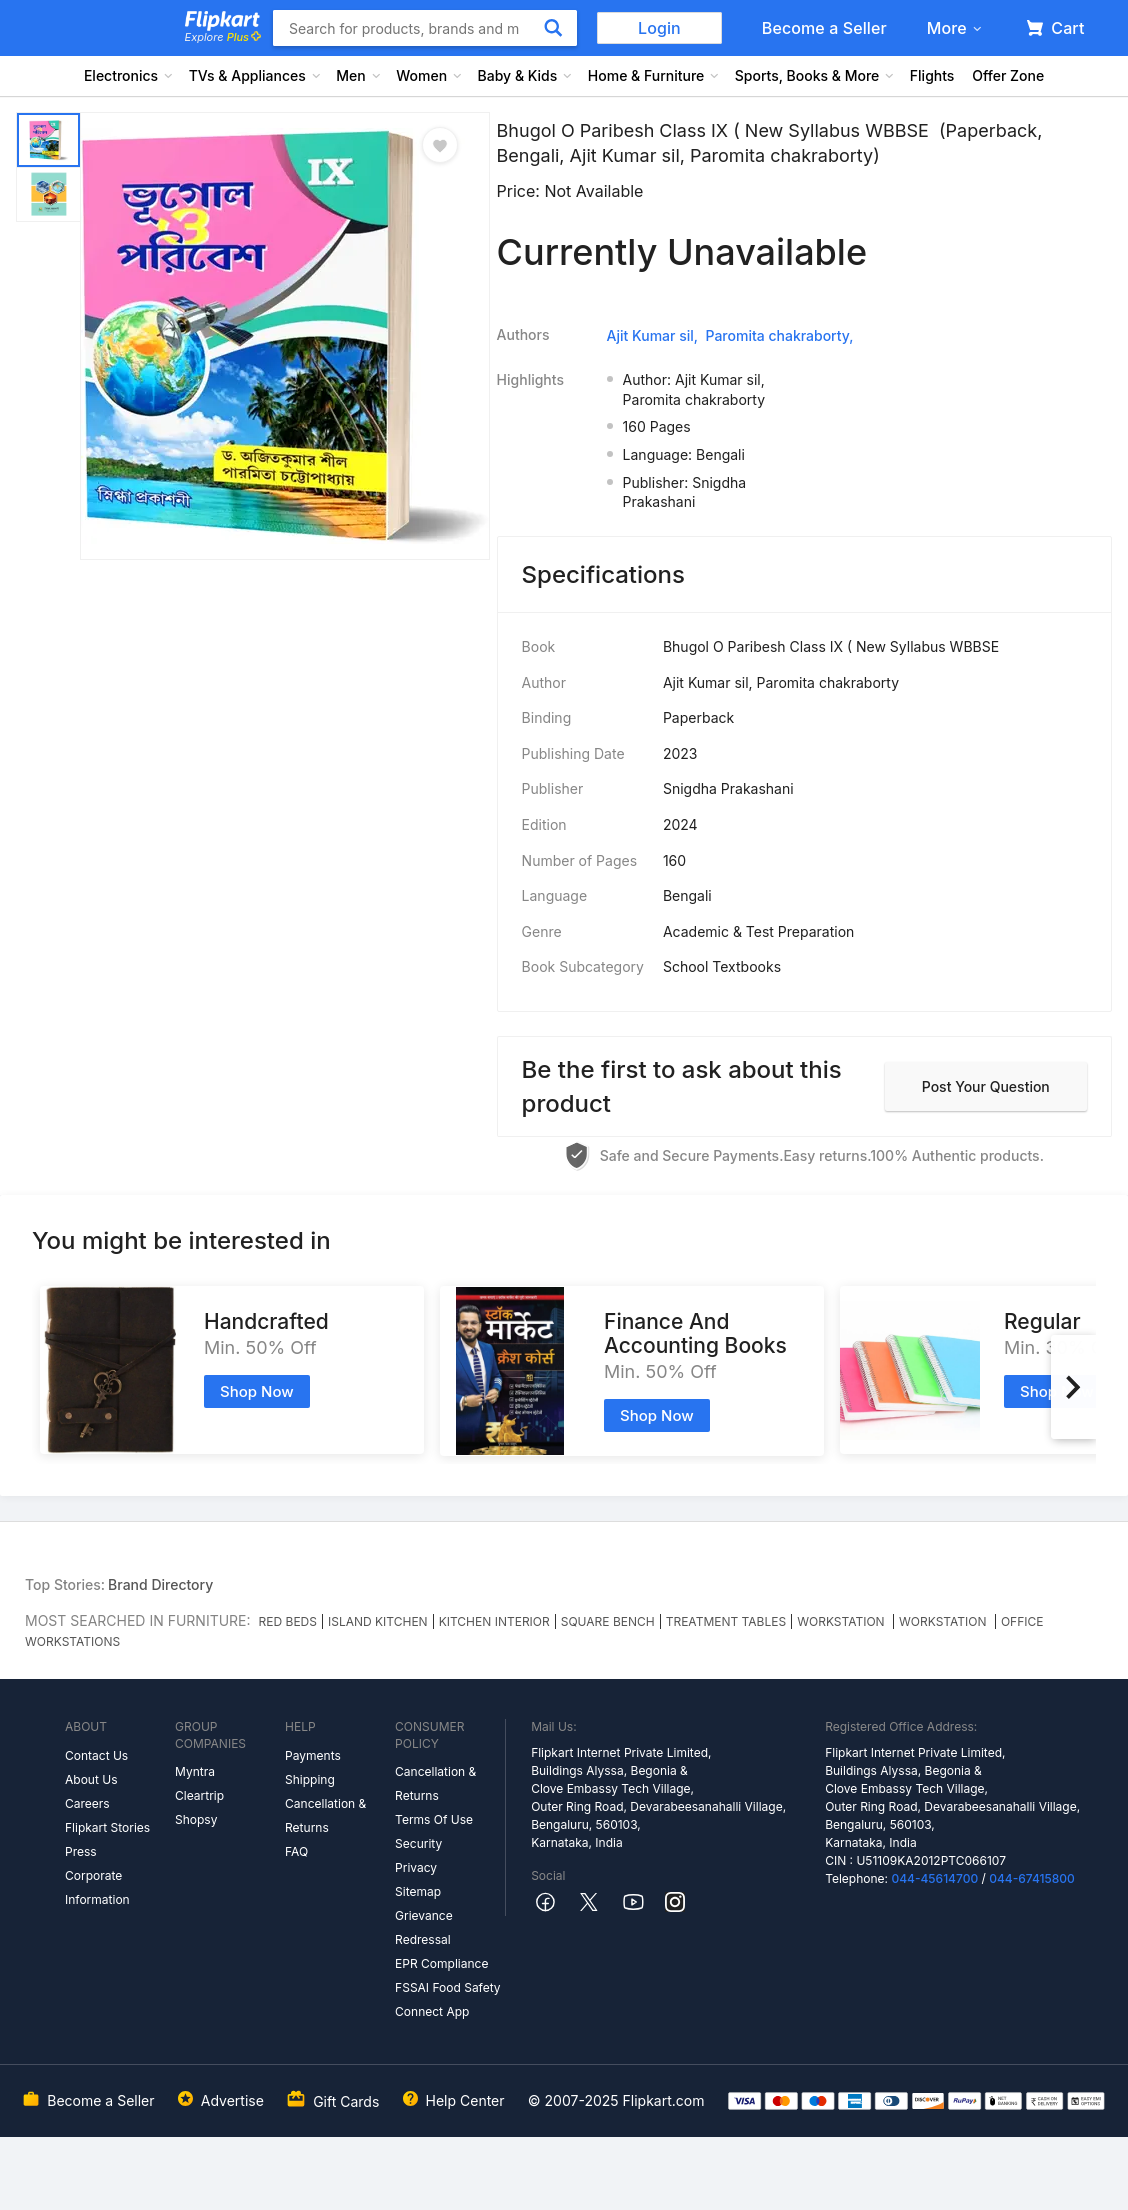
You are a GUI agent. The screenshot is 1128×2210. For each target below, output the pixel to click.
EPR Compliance (441, 1963)
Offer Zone (1008, 75)
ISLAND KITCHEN (378, 1621)
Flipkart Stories (107, 1827)
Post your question (986, 1086)
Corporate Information (97, 1887)
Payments (313, 1755)
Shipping (310, 1779)
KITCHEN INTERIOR (494, 1621)
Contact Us (96, 1755)
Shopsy (196, 1819)
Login (659, 28)
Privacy (416, 1867)
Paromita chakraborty (777, 335)
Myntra (195, 1771)
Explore (223, 37)
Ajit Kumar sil (650, 335)
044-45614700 (934, 1878)
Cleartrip (199, 1795)
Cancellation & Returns (325, 1815)
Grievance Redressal (424, 1927)
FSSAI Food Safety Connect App (448, 1999)
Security (418, 1843)
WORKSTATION (842, 1621)
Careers (87, 1803)
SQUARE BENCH (608, 1621)
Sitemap (418, 1891)
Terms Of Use (434, 1819)
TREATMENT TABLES (726, 1621)
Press (81, 1851)
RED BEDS (288, 1621)
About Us (91, 1779)
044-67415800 (1032, 1878)
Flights (932, 75)
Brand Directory (160, 1584)
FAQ (296, 1851)
